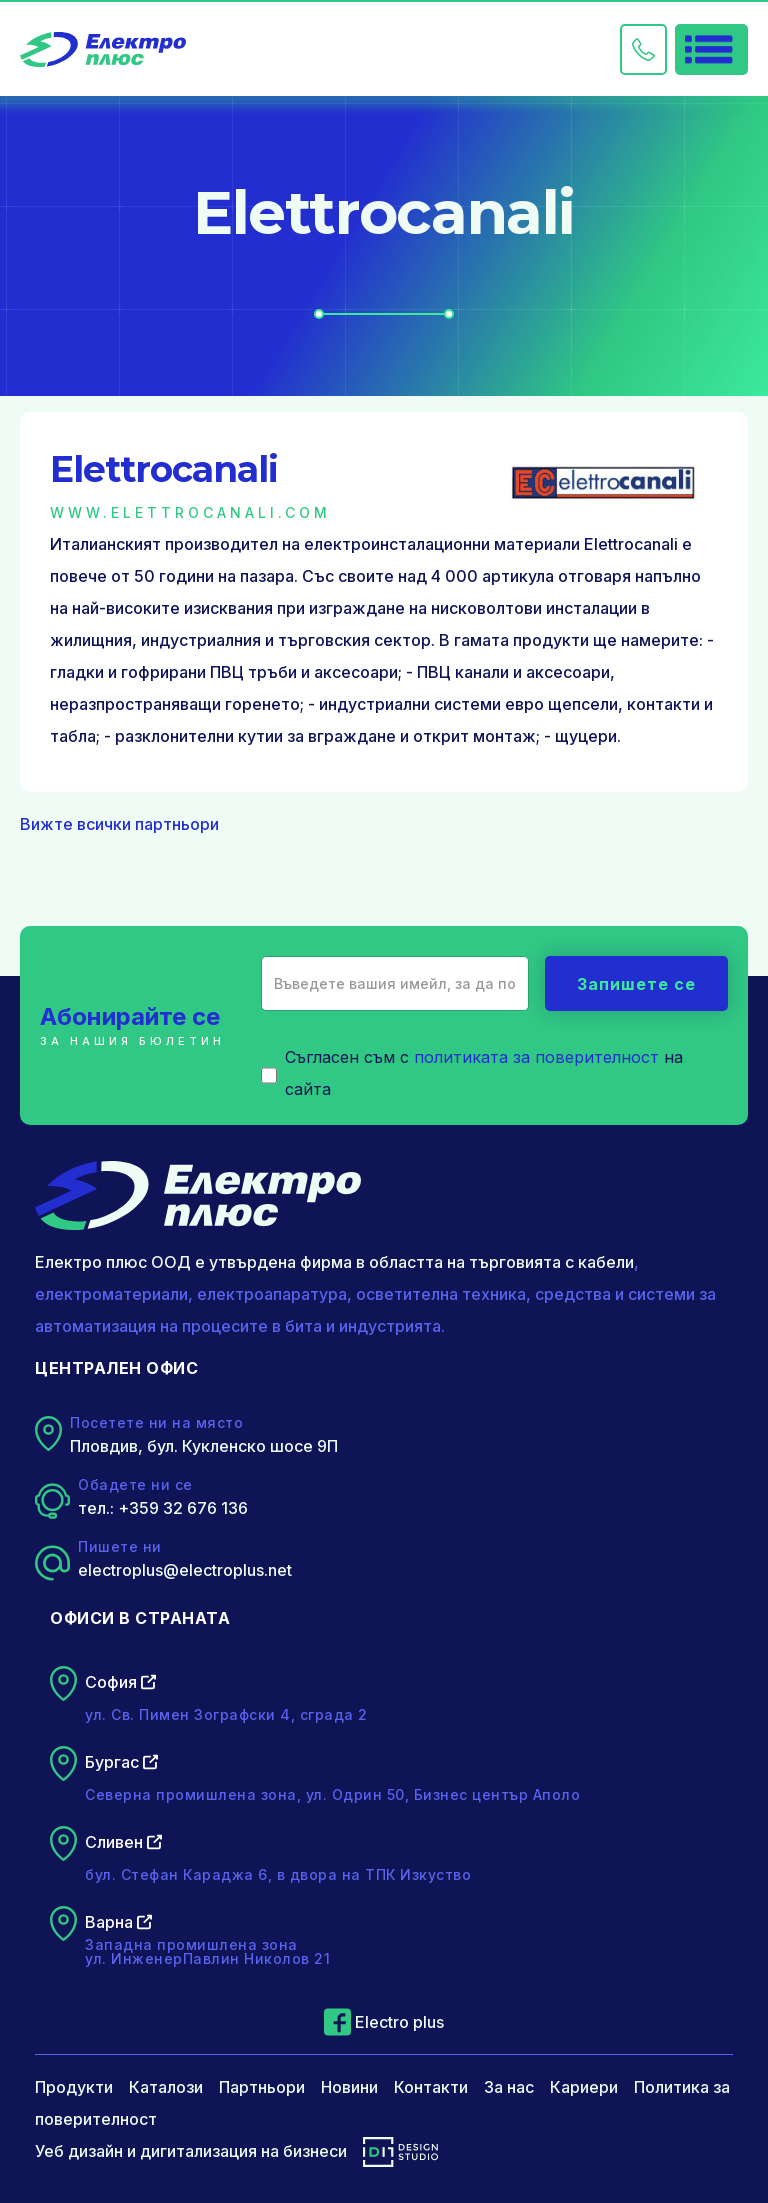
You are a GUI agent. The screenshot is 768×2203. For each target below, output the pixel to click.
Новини (349, 2087)
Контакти (431, 2087)
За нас (509, 2087)
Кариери (584, 2087)
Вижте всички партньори (119, 824)
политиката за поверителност (536, 1057)
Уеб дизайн (79, 2151)
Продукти (74, 2087)
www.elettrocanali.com (190, 512)
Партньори (262, 2087)
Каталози (166, 2087)
